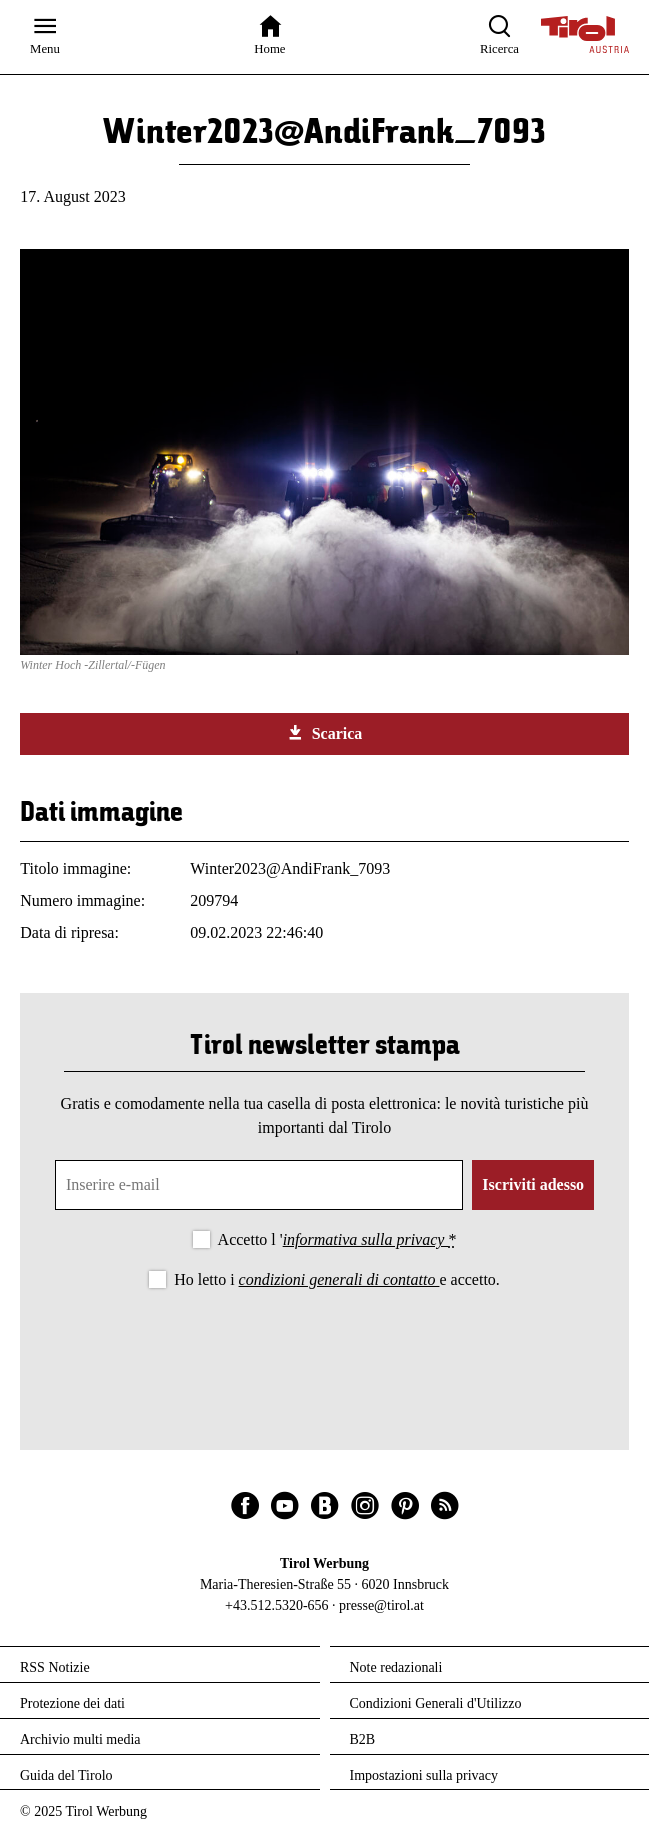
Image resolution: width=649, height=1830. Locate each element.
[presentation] (325, 1348)
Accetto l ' (337, 1239)
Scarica (325, 733)
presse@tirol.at (381, 1605)
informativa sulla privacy (366, 1239)
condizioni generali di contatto (339, 1279)
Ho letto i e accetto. (337, 1279)
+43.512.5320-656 (277, 1605)
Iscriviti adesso (533, 1184)
